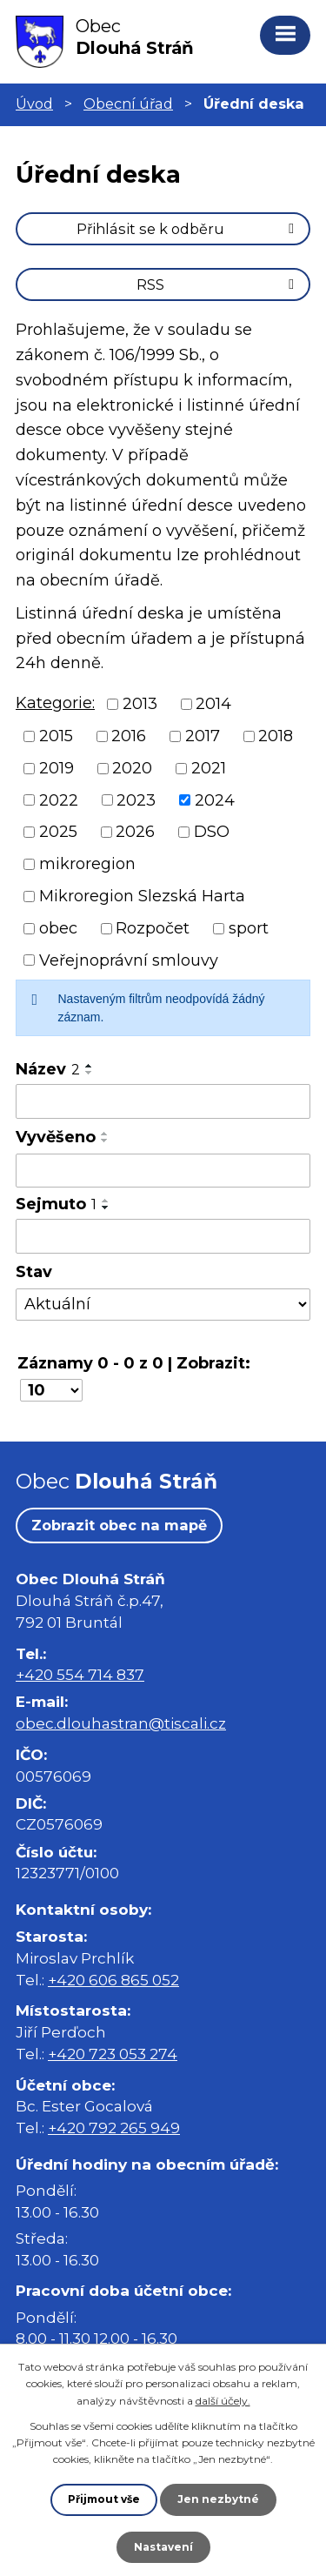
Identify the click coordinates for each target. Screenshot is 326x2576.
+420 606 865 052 (113, 1979)
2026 (135, 831)
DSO (212, 831)
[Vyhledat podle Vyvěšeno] (163, 1171)
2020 (132, 768)
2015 (56, 736)
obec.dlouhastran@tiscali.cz (121, 1723)
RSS (218, 284)
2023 (136, 799)
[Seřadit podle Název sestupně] (89, 1072)
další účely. (223, 2400)
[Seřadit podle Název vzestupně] (89, 1065)
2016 (128, 736)
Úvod (34, 103)
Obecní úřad (128, 103)
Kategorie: (55, 703)
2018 (275, 736)
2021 (208, 768)
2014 (213, 703)
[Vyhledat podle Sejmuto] (163, 1236)
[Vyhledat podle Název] (163, 1101)
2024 (215, 799)
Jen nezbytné (218, 2499)
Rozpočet (153, 928)
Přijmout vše (104, 2499)
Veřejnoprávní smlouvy (128, 959)
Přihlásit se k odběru (188, 229)
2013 (140, 703)
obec (58, 928)
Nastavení (163, 2546)
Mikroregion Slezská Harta (142, 896)
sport (249, 928)
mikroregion (87, 863)
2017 (202, 736)
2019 (56, 768)
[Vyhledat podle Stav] (163, 1304)
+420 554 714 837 (80, 1674)
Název (48, 1069)
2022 (58, 799)
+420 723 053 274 (112, 2053)
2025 (58, 831)
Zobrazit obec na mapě (119, 1525)
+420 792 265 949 (114, 2127)
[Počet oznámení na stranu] (51, 1390)
